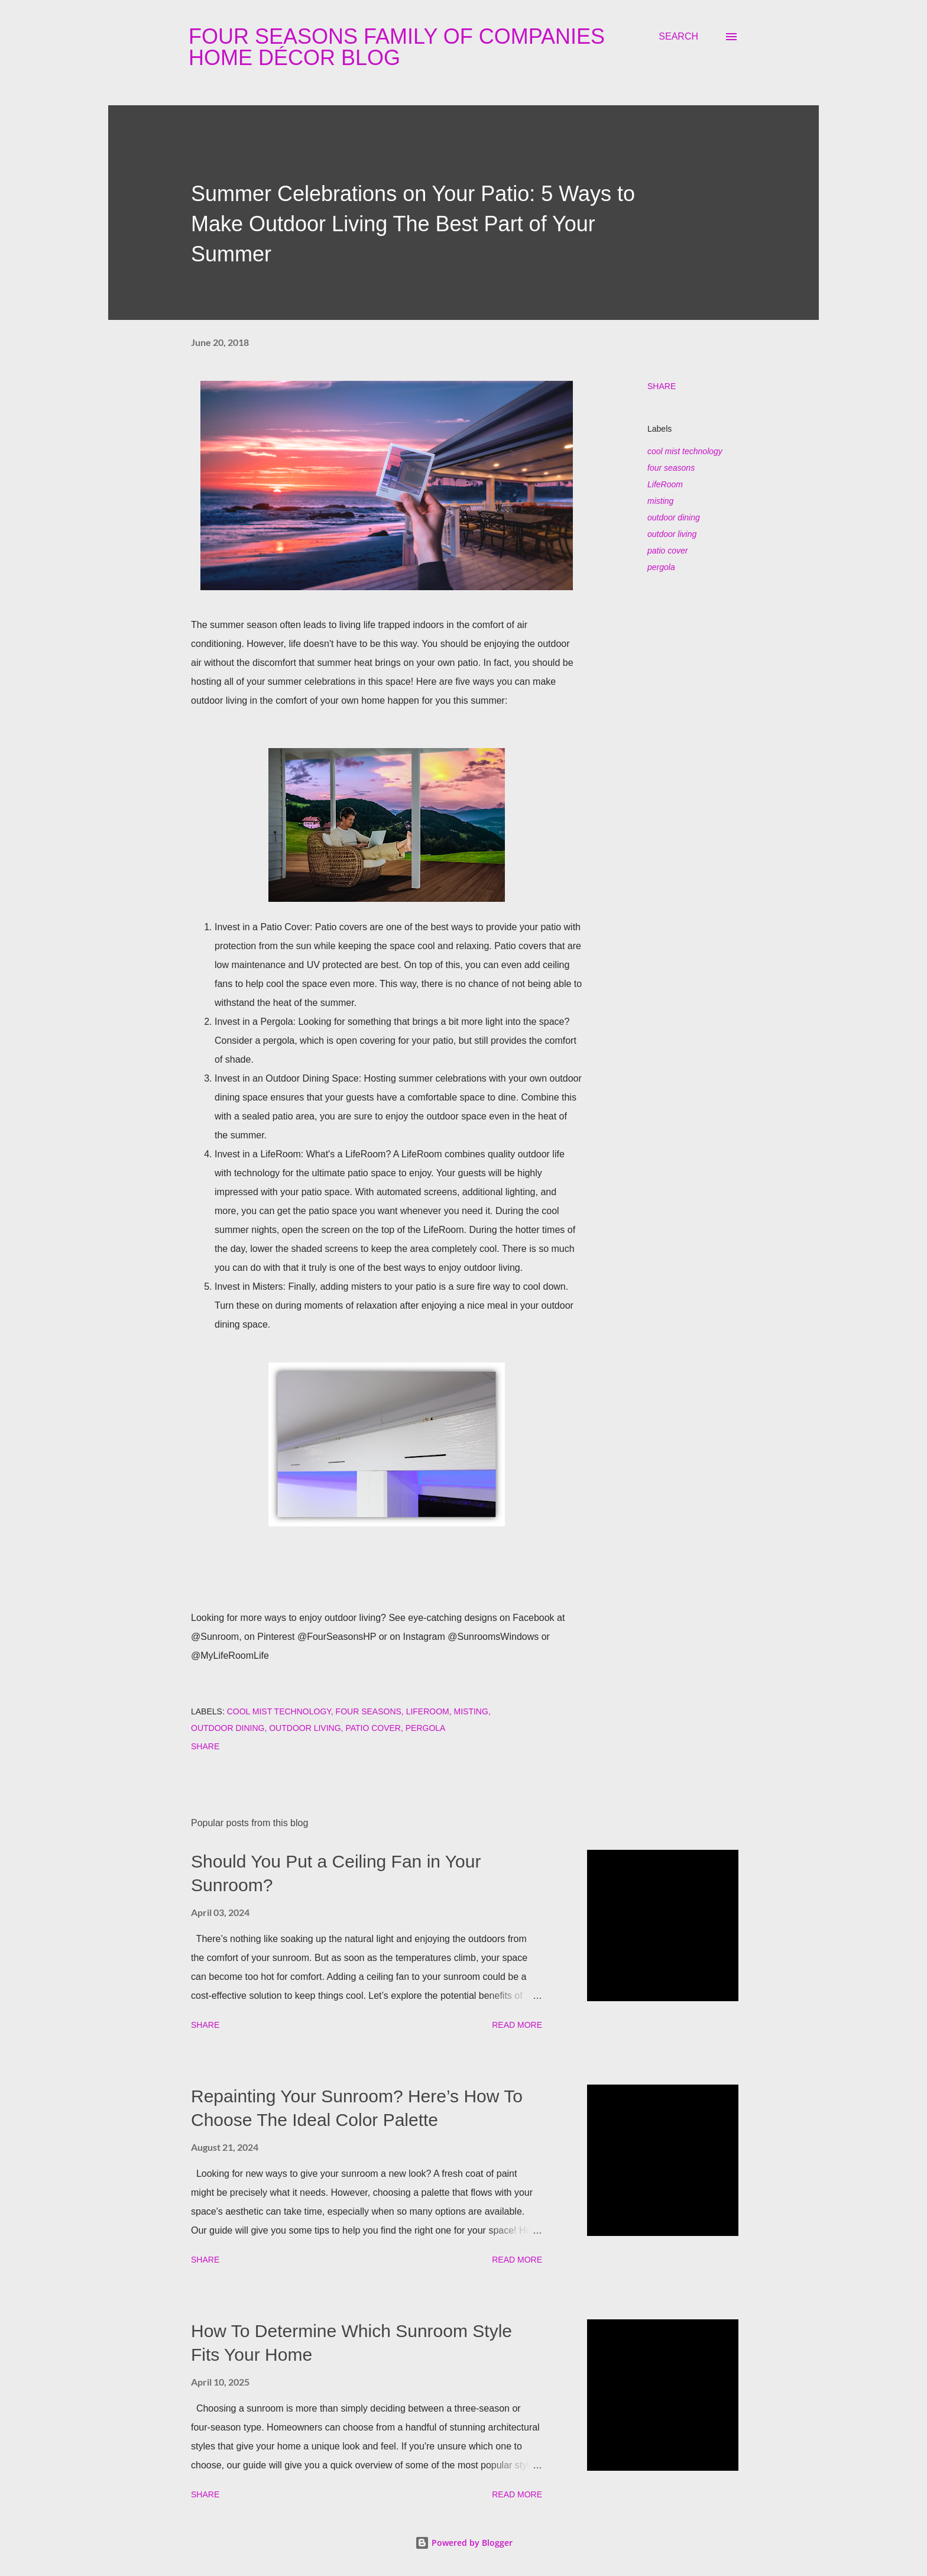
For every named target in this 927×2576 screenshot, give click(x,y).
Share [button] (661, 386)
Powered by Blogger (464, 2542)
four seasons (671, 468)
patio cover (667, 550)
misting (660, 501)
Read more (517, 2025)
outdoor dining (673, 517)
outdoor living (671, 534)
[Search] (678, 36)
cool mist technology (684, 451)
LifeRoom (665, 484)
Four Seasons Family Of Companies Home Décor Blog (397, 47)
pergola (661, 567)
